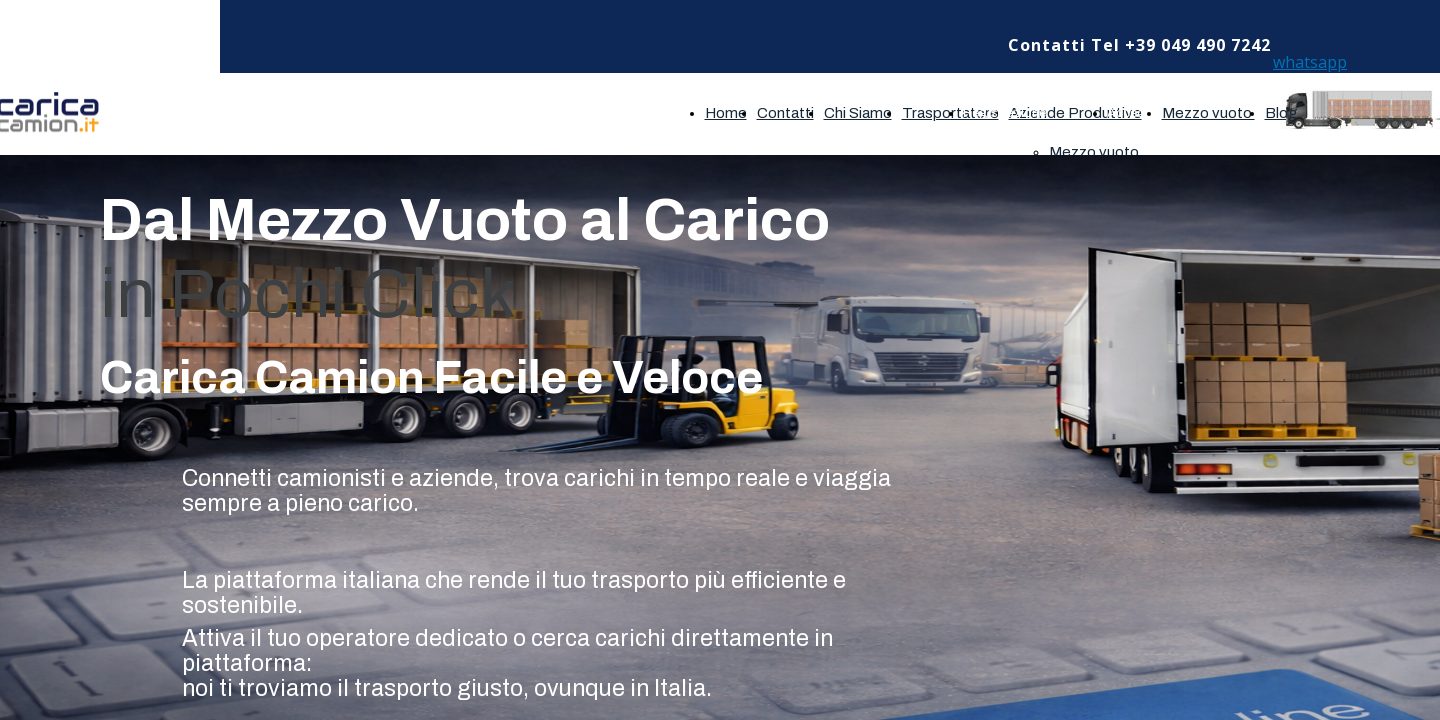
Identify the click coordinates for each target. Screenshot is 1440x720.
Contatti (785, 113)
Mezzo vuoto (1095, 152)
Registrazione (1004, 113)
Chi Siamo (858, 113)
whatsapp (1310, 62)
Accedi (1127, 113)
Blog (1281, 113)
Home (726, 113)
